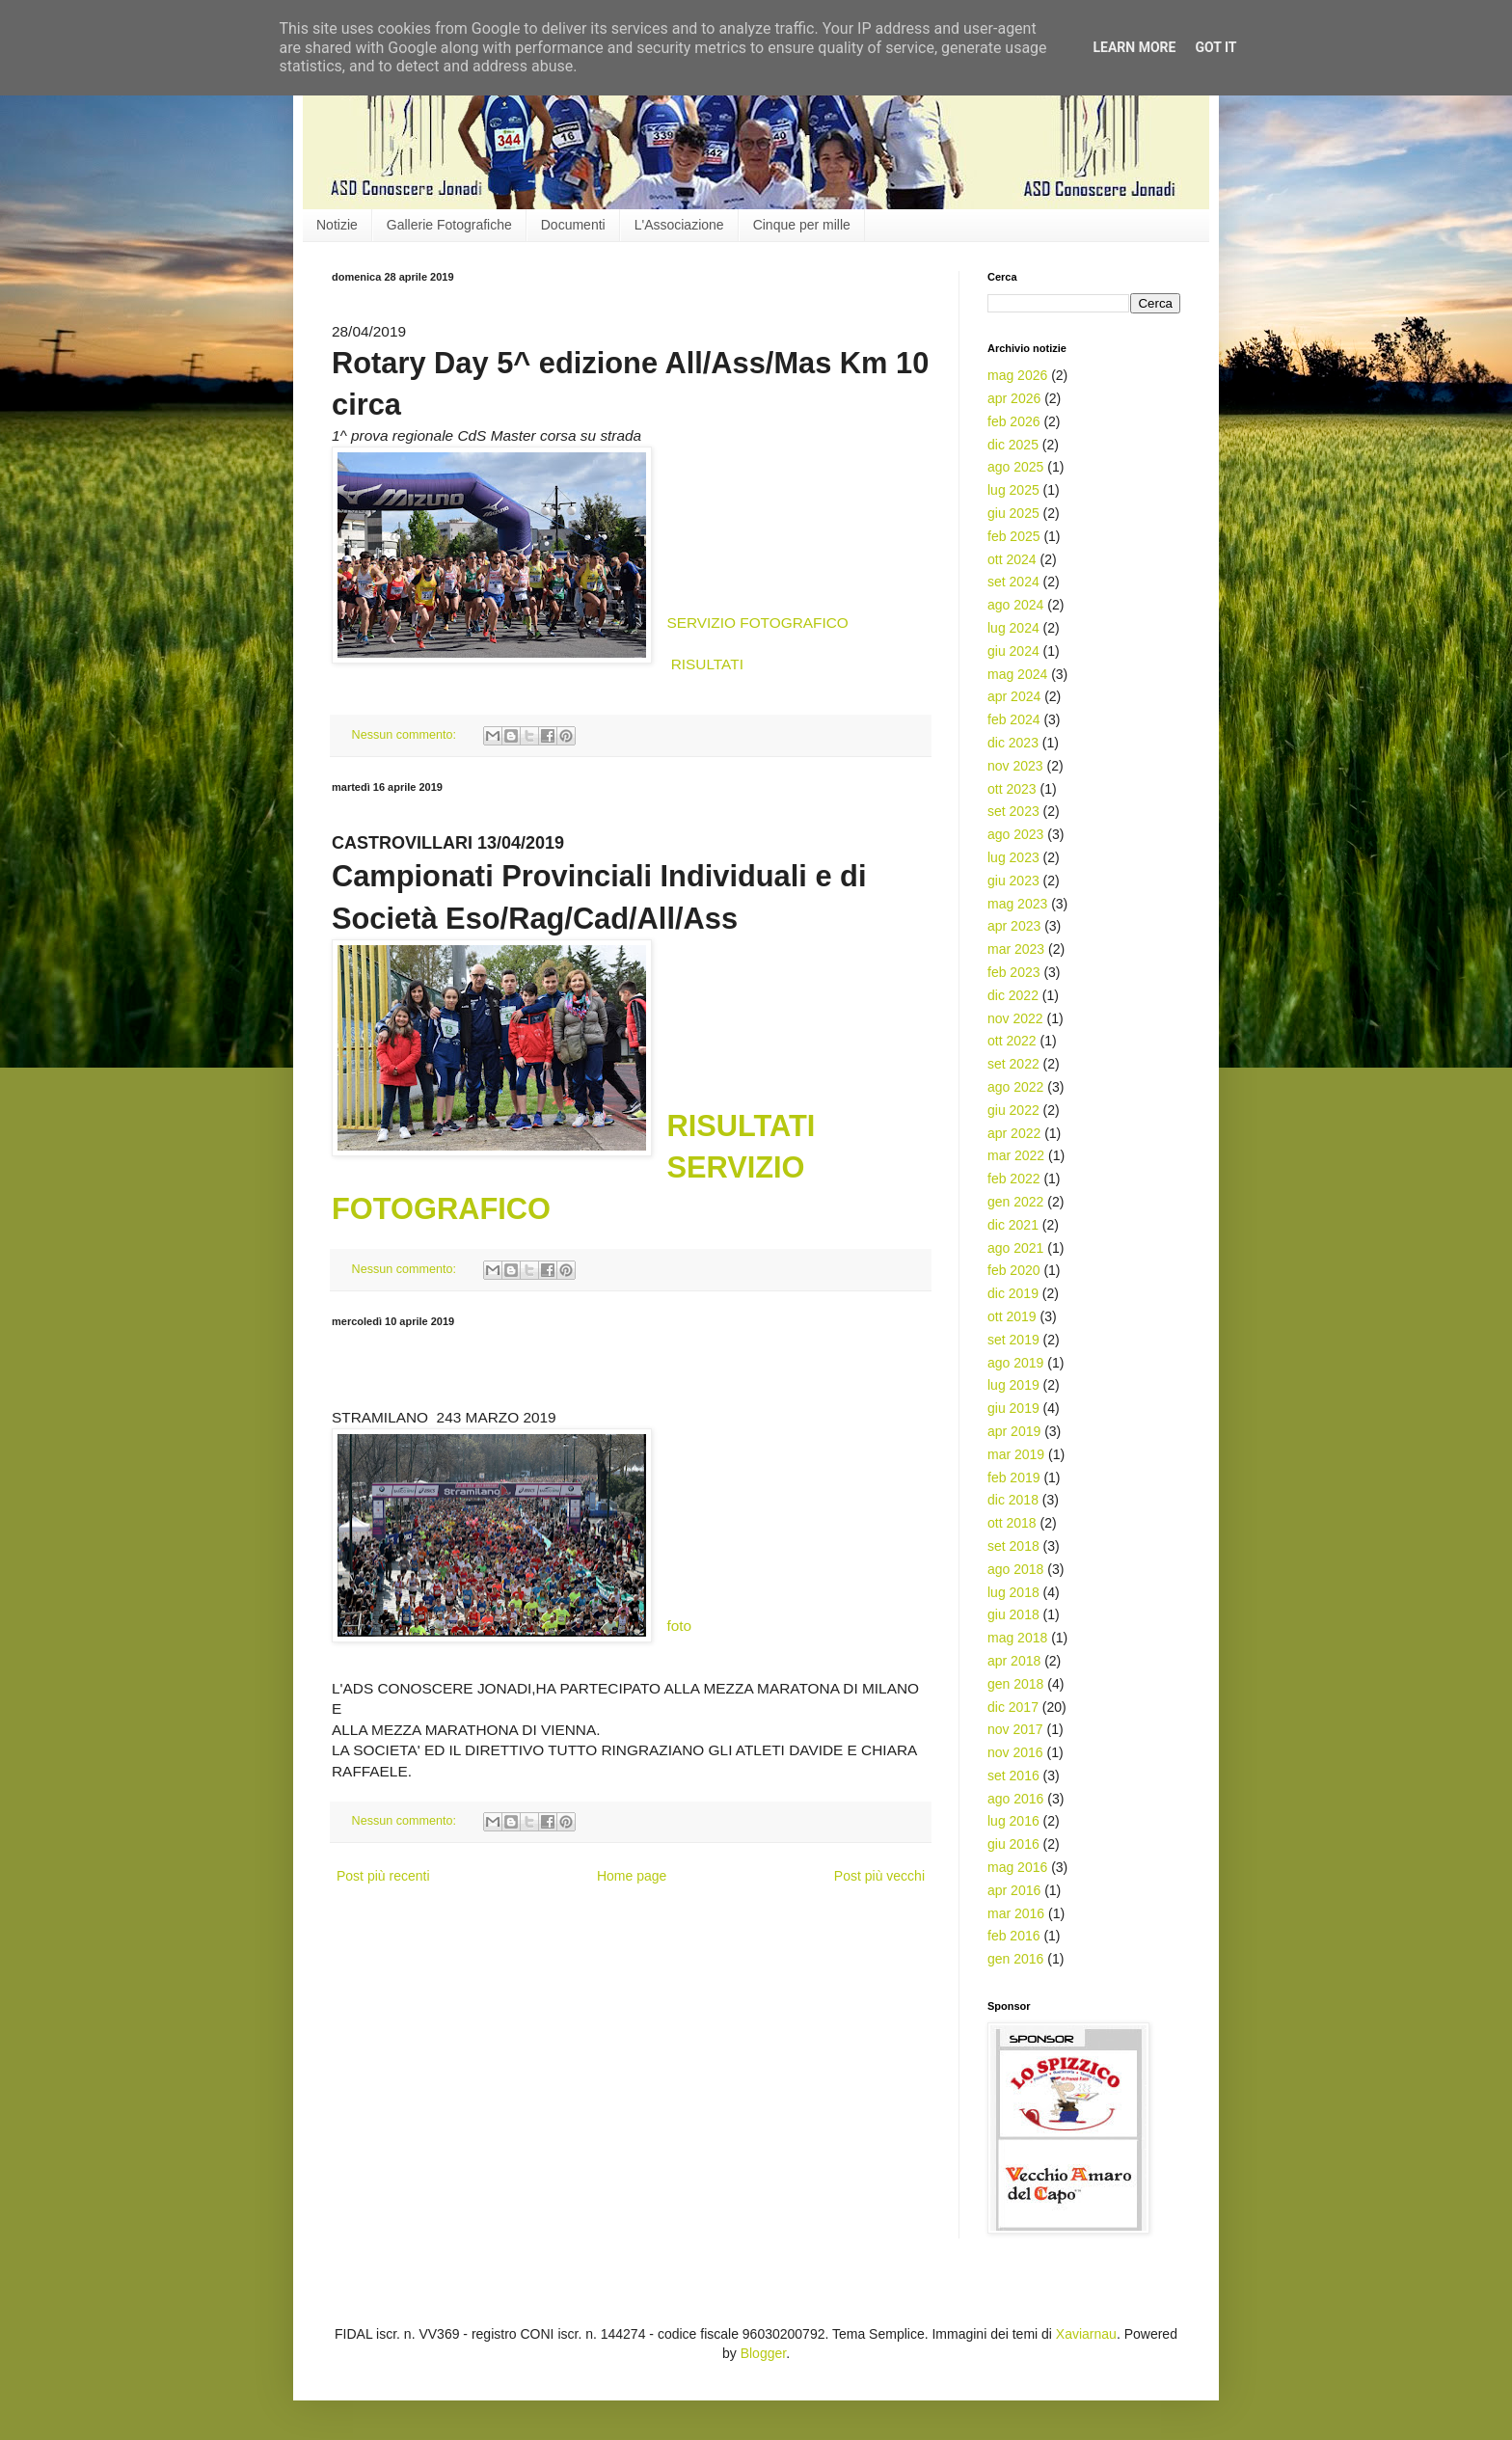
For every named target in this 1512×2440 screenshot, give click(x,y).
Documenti (573, 224)
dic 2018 (1013, 1499)
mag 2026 (1017, 375)
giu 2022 (1013, 1110)
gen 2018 (1015, 1684)
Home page (631, 1876)
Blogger (763, 2353)
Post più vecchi (879, 1876)
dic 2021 (1013, 1225)
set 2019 (1013, 1339)
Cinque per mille (801, 224)
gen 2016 (1015, 1958)
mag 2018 (1017, 1637)
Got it (1215, 47)
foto (678, 1625)
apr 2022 (1013, 1133)
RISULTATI (707, 664)
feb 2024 (1013, 719)
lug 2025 (1013, 490)
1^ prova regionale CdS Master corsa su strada (486, 435)
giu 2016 (1013, 1844)
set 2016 (1013, 1775)
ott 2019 (1012, 1316)
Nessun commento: (406, 735)
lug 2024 (1013, 628)
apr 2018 (1013, 1660)
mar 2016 (1015, 1913)
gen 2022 (1015, 1201)
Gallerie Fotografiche (449, 224)
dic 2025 (1013, 444)
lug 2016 (1013, 1821)
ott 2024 (1012, 559)
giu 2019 (1013, 1408)
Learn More (1134, 47)
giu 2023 (1013, 880)
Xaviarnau (1086, 2334)
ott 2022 (1012, 1040)
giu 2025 (1013, 513)
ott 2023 (1012, 789)
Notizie (337, 224)
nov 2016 (1015, 1752)
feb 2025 (1013, 536)
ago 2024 (1015, 604)
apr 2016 (1013, 1890)
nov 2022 (1015, 1018)
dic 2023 (1013, 742)
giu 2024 (1013, 651)
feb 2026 (1013, 421)
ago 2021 (1015, 1248)
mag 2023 (1017, 903)
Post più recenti (383, 1876)
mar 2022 (1015, 1155)
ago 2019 (1015, 1362)
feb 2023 (1013, 972)
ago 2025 (1015, 466)
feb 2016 (1013, 1935)
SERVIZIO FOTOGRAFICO (757, 622)
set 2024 (1013, 581)
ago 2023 (1015, 834)
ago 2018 (1015, 1569)
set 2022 (1013, 1063)
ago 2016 (1015, 1798)
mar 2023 (1015, 949)
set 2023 (1013, 811)
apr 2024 (1013, 696)
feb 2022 (1013, 1178)
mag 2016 (1017, 1867)
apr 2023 (1013, 926)
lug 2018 (1013, 1592)
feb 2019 (1013, 1477)
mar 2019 (1015, 1454)
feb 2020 (1013, 1270)
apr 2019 (1013, 1431)
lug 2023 (1013, 857)
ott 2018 (1012, 1523)
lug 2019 (1013, 1385)
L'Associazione (679, 224)
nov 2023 (1015, 765)
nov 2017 (1015, 1729)
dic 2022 (1013, 995)
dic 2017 (1013, 1707)
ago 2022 (1015, 1087)
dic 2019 (1013, 1293)
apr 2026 (1013, 398)
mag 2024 (1017, 674)
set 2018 (1013, 1546)
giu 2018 (1013, 1614)
